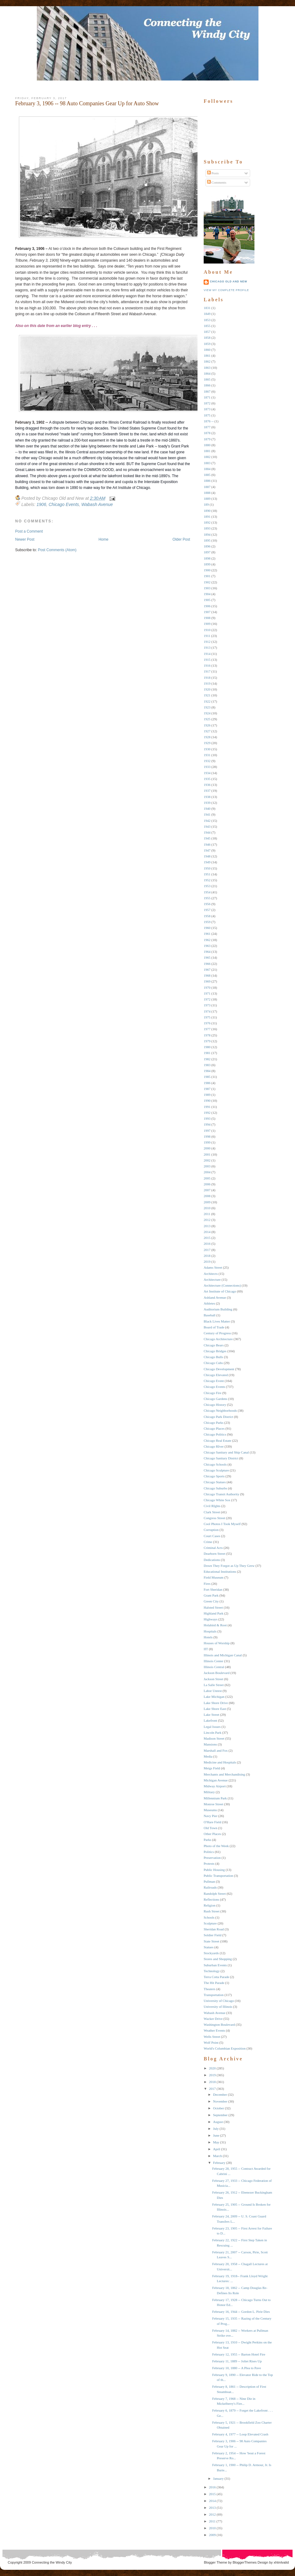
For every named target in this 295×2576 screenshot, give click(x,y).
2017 (207, 1250)
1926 (207, 725)
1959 (207, 922)
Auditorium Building (218, 1309)
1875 (207, 415)
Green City (211, 1601)
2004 (207, 1172)
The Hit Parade (214, 1983)
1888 (207, 493)
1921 (207, 695)
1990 (207, 1100)
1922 (207, 701)
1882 (207, 457)
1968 (207, 975)
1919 (207, 683)
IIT (206, 1649)
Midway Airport (215, 1786)
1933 (207, 767)
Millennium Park (215, 1798)
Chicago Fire (212, 1393)
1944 (207, 832)
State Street (211, 1941)
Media (208, 1756)
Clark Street (212, 1512)
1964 (207, 951)
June (216, 2135)
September (220, 2115)
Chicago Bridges (215, 1351)
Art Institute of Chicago (220, 1291)
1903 (207, 588)
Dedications (212, 1560)
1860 (207, 349)
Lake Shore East (215, 1709)
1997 (207, 1130)
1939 (207, 802)
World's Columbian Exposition (225, 2048)
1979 (207, 1041)
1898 (207, 558)
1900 (207, 570)
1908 (207, 618)
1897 (207, 552)
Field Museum (213, 1577)
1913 (207, 647)
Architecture (212, 1279)
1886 (207, 480)
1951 (207, 874)
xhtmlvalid (281, 2562)
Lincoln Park (212, 1732)
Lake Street (211, 1714)
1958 (207, 916)
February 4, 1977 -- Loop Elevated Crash (240, 2434)
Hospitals (210, 1631)
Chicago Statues (215, 1482)
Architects (211, 1273)
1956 (207, 904)
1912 (207, 641)
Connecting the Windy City (52, 2562)
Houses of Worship (217, 1643)
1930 (207, 749)
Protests (209, 1863)
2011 (207, 1214)
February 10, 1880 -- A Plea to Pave (236, 2368)
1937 (207, 790)
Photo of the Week (216, 1846)
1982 (207, 1059)
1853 (207, 320)
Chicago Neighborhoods (220, 1410)
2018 (207, 1255)
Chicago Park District (218, 1417)
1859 (207, 344)
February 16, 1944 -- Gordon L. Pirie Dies (241, 2311)
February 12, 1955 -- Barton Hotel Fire (238, 2354)
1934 (207, 773)
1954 (207, 892)
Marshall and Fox (216, 1750)
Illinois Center (213, 1661)
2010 (207, 1208)
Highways (211, 1619)
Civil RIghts (212, 1506)
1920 (207, 689)
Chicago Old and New (228, 281)
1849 (207, 314)
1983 (207, 1065)
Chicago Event (214, 1381)
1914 (207, 654)
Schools (209, 1917)
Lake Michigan (214, 1696)
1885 (207, 475)
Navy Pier (210, 1816)
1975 (207, 1017)
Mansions (210, 1744)
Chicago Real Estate (217, 1440)
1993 (207, 1118)
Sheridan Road (214, 1929)
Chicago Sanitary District (221, 1458)
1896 (207, 546)
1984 (207, 1071)
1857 (207, 331)
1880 (207, 445)
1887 (207, 487)
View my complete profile (226, 290)
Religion (209, 1905)
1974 (207, 1011)
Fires (207, 1583)
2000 (207, 1148)
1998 (207, 1136)
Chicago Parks (213, 1422)
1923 (207, 707)
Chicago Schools (215, 1464)
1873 (207, 409)
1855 (207, 326)
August (218, 2122)
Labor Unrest (213, 1691)
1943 (207, 826)
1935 (207, 779)
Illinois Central (214, 1667)
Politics (209, 1852)
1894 (207, 534)
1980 (207, 1047)
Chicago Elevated (216, 1375)
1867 (207, 391)
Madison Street (214, 1738)
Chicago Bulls (213, 1357)
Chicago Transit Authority (221, 1494)
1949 (207, 862)
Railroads (210, 1887)
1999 (207, 1142)
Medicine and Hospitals (220, 1762)
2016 (207, 1243)
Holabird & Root (215, 1625)
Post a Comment (29, 531)
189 (206, 504)
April (216, 2149)
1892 (207, 522)
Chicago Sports (214, 1476)
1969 (207, 981)
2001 (207, 1154)
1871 (207, 397)
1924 (207, 713)
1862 (207, 361)
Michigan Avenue (216, 1780)
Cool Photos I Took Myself (222, 1524)
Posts (213, 173)
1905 (207, 600)
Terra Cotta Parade (216, 1977)
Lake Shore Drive (216, 1703)
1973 (207, 1005)
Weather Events (214, 2030)
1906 (41, 504)
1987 (207, 1089)
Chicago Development (219, 1369)
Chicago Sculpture (216, 1470)
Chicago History (215, 1404)
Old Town (210, 1828)
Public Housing (214, 1870)
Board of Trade (214, 1327)
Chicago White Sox (217, 1500)
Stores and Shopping (218, 1959)
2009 (207, 1202)
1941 (207, 814)
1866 (207, 385)
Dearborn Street (214, 1553)
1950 (207, 868)
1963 (207, 946)
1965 (207, 957)
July (216, 2128)
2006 (207, 1184)
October (218, 2108)
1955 (207, 898)
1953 (207, 886)
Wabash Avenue (97, 504)
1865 (207, 379)
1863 (207, 367)
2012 (207, 1220)
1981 (207, 1053)
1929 (207, 743)
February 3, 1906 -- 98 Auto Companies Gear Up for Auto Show (87, 103)
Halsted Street (213, 1607)
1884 (207, 469)
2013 (207, 1226)
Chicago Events (64, 504)
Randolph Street (215, 1893)
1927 (207, 731)
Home (103, 539)
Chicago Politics (215, 1434)
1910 (207, 630)
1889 (207, 498)
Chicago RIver (213, 1446)
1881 (207, 451)
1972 (207, 999)
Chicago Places (214, 1428)
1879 (207, 439)
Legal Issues (212, 1726)
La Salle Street (214, 1685)
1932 (207, 761)
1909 (207, 623)
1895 (207, 540)
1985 (207, 1077)
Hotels (208, 1637)
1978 (207, 1035)
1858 (207, 337)
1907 (207, 612)
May (216, 2142)
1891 (207, 516)
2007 (207, 1190)
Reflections (211, 1899)
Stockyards (211, 1953)
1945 (207, 838)
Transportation (213, 1995)
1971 (207, 993)
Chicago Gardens (215, 1399)
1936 (207, 785)
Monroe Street (213, 1804)
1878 (207, 433)
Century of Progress (217, 1333)
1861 (207, 355)
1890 (207, 510)
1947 (207, 850)
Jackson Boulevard (216, 1673)
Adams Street (213, 1267)
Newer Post (24, 539)
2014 (207, 1232)
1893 (207, 528)
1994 (207, 1124)
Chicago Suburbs (215, 1488)
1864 (207, 373)
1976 (207, 1023)
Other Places (212, 1834)
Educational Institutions (220, 1571)
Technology (212, 1971)
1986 (207, 1083)
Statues (209, 1947)
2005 (207, 1178)
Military (209, 1792)
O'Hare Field (212, 1822)
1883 (207, 463)
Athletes (209, 1303)
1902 (207, 582)
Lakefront (210, 1720)
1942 (207, 820)
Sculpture (210, 1923)
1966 (207, 963)
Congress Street (214, 1518)
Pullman (209, 1881)
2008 (207, 1196)
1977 (207, 1029)
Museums (210, 1810)
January (218, 2478)
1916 (207, 665)
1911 (207, 636)
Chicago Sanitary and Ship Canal (226, 1452)
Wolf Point (211, 2042)
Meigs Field (212, 1768)
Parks (207, 1840)
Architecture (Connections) (222, 1285)
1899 (207, 564)
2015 (207, 1238)
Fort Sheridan (213, 1589)
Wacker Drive (213, 2018)
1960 (207, 928)
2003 (207, 1166)
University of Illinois (218, 2006)
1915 (207, 659)
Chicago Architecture (218, 1339)
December (220, 2094)
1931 (207, 755)
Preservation (212, 1857)
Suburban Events (215, 1965)
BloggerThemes (244, 2562)
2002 (207, 1160)
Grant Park (211, 1595)
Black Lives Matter (217, 1321)
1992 (207, 1112)
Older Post (181, 539)
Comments (216, 182)
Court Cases (212, 1536)
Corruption (211, 1530)
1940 (207, 808)
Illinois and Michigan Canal (223, 1655)
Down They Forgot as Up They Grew (229, 1565)
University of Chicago (219, 2001)
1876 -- (209, 421)
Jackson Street (213, 1679)
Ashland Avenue (215, 1297)
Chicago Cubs (213, 1363)
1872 (207, 403)
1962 (207, 940)
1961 (207, 933)
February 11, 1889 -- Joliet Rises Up (237, 2361)
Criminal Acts (213, 1548)
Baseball (209, 1315)
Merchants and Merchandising (224, 1774)
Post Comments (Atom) (57, 550)
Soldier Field (212, 1935)
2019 (207, 1261)
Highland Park (213, 1613)
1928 (207, 737)
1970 (207, 987)
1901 (207, 576)
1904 (207, 594)
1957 (207, 910)
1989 (207, 1094)
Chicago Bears (213, 1345)
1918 (207, 677)
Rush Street (211, 1911)
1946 (207, 844)
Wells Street (212, 2036)
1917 (207, 671)
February (219, 2162)
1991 (207, 1107)
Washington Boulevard (219, 2024)
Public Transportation (218, 1875)
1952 (207, 880)
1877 (207, 427)
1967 (207, 969)
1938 (207, 797)
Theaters (209, 1989)
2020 (212, 2068)
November (220, 2101)
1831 (207, 308)
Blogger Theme (215, 2562)
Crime (208, 1542)
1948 (207, 856)
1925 (207, 719)
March (217, 2156)
